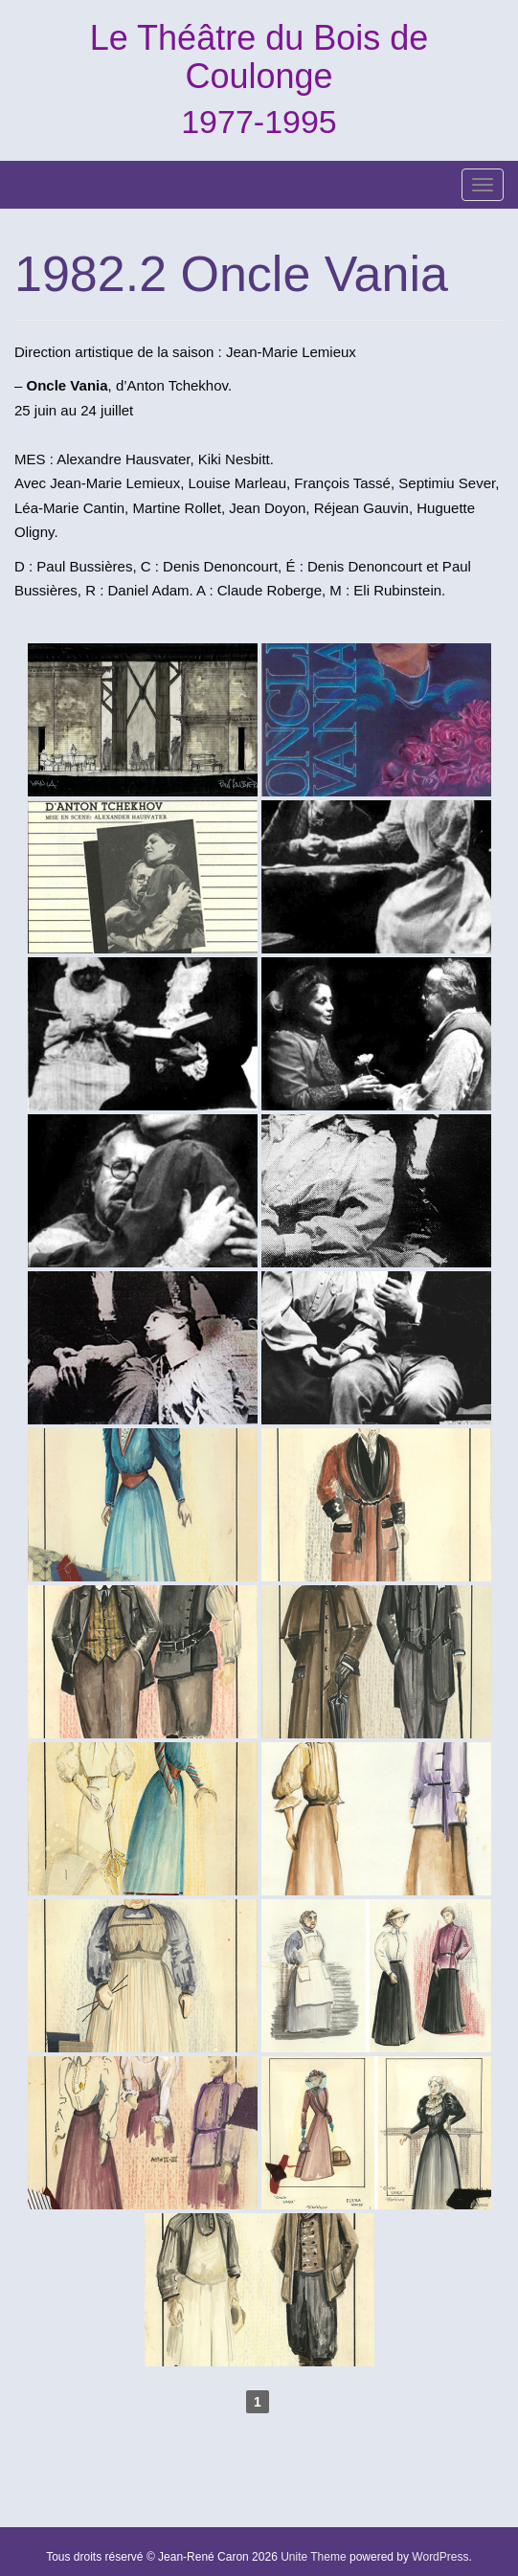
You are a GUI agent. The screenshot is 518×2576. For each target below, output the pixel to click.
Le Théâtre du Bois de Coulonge (259, 57)
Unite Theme (313, 2557)
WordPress (440, 2557)
